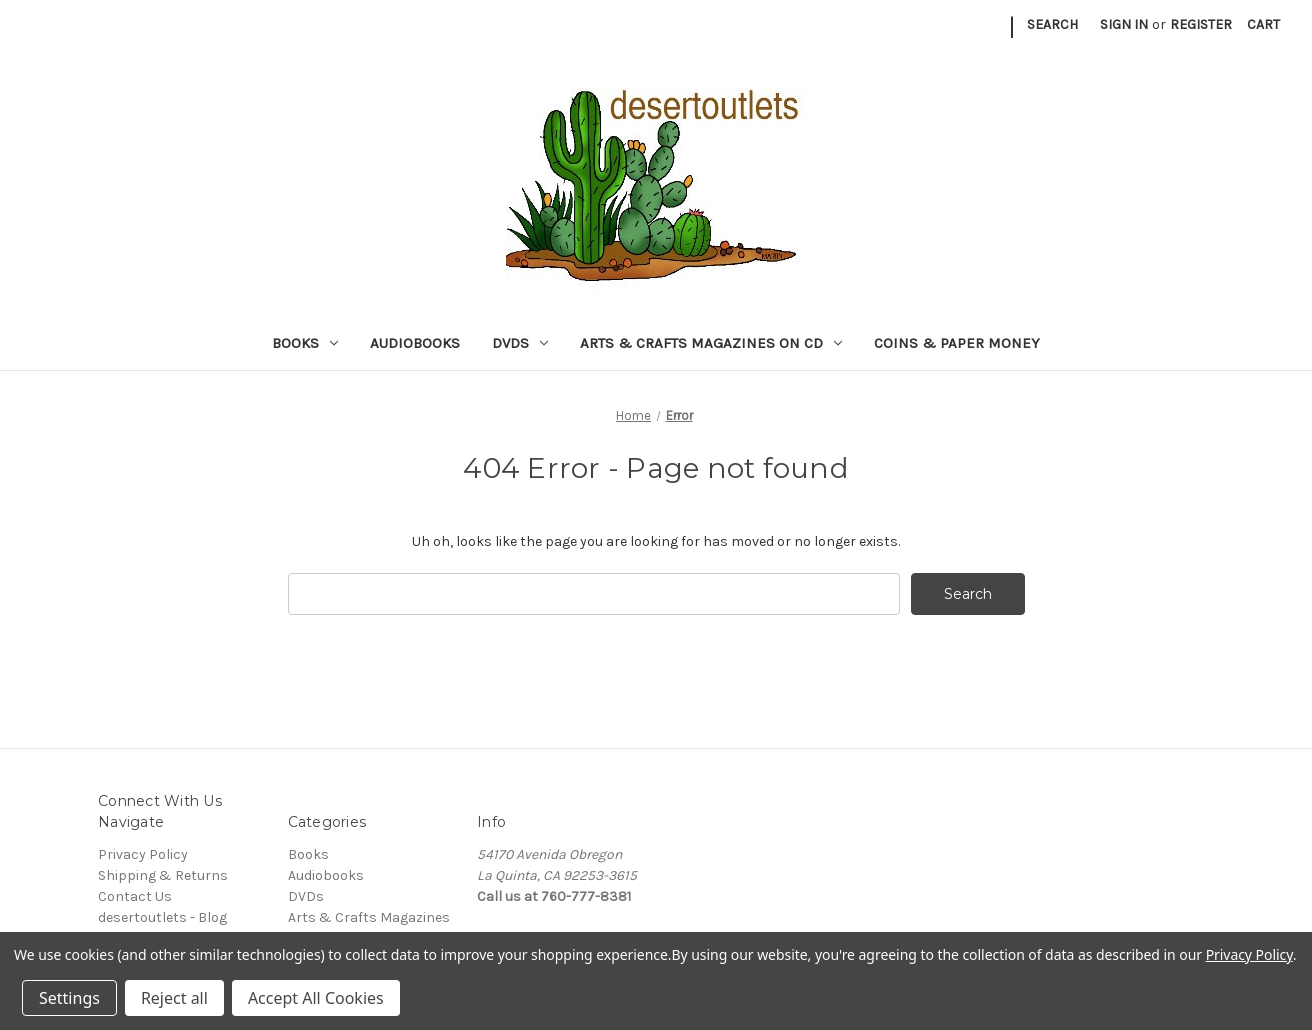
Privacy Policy (143, 854)
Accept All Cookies (316, 998)
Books (305, 343)
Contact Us (135, 896)
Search (1052, 24)
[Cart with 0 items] (1263, 24)
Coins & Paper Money (957, 343)
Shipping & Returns (163, 875)
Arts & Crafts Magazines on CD (711, 343)
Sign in (1124, 24)
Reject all (174, 998)
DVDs (520, 343)
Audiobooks (415, 343)
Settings (69, 998)
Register (1201, 24)
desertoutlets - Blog (162, 917)
